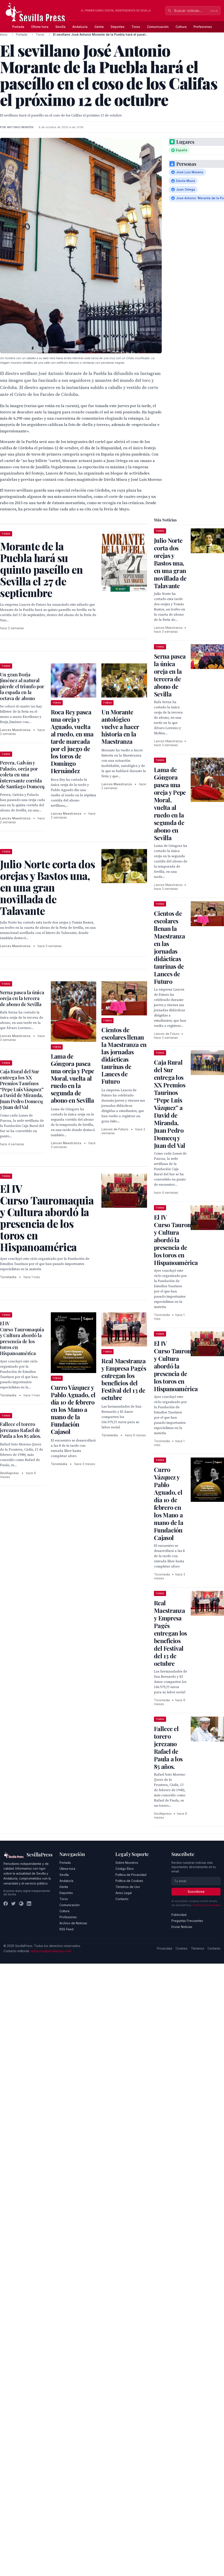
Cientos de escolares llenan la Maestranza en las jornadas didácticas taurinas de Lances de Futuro (123, 1055)
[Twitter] (13, 1903)
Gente (99, 27)
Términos (197, 1948)
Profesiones (203, 27)
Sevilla (60, 27)
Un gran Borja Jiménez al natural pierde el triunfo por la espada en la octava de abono (22, 686)
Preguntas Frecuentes (187, 1921)
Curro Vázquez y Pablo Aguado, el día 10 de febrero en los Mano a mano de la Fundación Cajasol (73, 1409)
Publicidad (178, 1914)
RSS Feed (66, 1929)
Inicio (3, 34)
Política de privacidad (206, 1905)
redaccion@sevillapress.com (50, 1951)
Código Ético (124, 1868)
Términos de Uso (127, 1887)
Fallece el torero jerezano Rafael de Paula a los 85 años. (20, 1430)
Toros (135, 27)
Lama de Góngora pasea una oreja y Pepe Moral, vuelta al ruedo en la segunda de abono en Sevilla (72, 1078)
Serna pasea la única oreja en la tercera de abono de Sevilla (22, 998)
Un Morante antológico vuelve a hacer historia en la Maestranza (120, 726)
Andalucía (80, 27)
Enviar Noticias (181, 1927)
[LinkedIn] (29, 1903)
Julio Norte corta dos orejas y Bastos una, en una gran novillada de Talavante (170, 563)
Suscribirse (196, 1891)
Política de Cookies (129, 1881)
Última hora (39, 27)
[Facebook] (5, 1903)
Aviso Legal (123, 1893)
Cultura (181, 27)
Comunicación (158, 27)
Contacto (121, 1899)
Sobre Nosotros (126, 1862)
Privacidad (164, 1948)
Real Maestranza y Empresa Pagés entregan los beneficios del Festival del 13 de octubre (123, 1379)
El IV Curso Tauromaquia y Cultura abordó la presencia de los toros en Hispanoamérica (22, 1338)
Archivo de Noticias (73, 1923)
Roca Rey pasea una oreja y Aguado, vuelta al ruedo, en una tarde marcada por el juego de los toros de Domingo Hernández (72, 741)
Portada (18, 27)
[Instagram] (21, 1903)
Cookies (181, 1948)
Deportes (118, 27)
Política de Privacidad (130, 1875)
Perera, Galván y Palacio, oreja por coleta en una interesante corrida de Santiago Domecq (22, 774)
